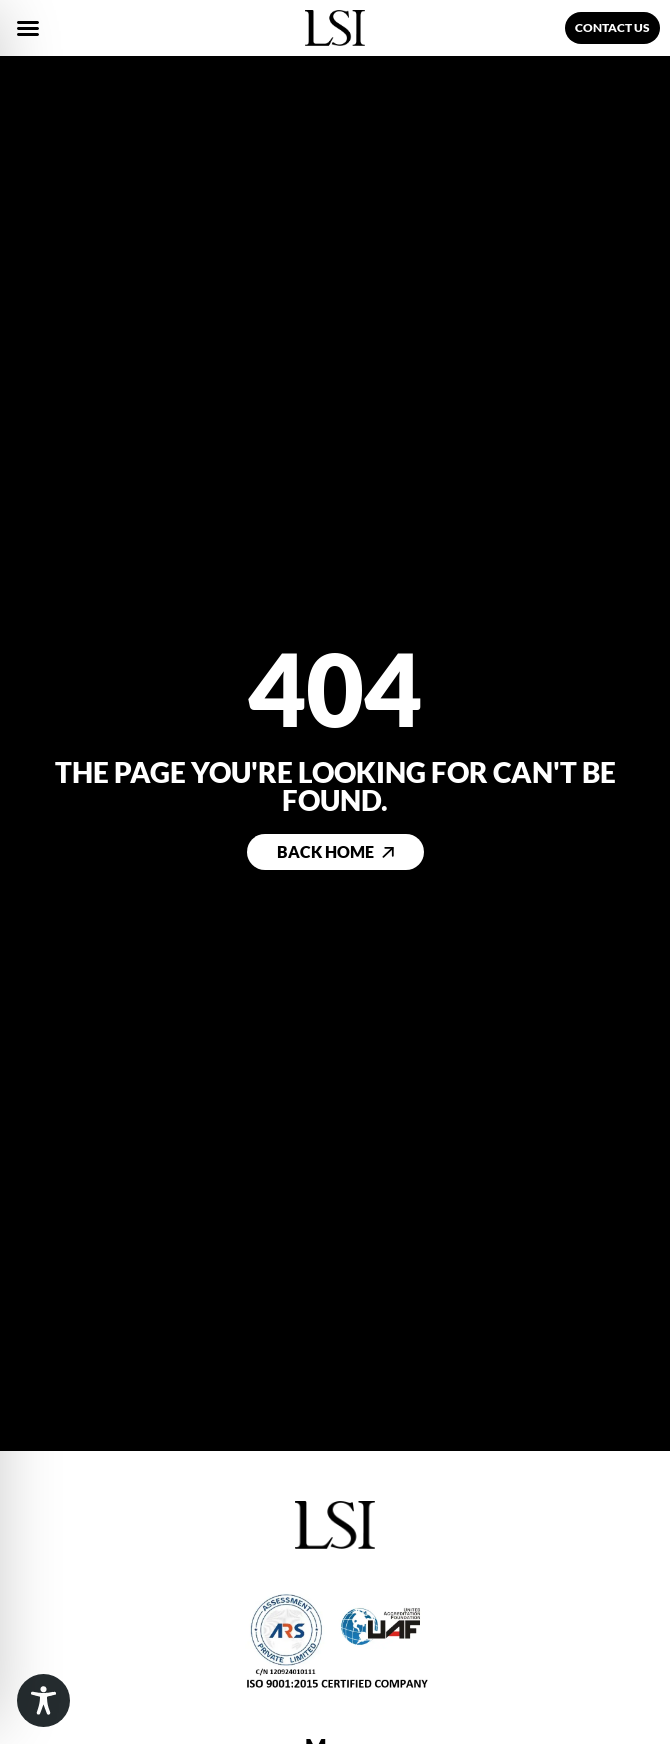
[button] (28, 28)
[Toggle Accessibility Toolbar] (43, 1700)
